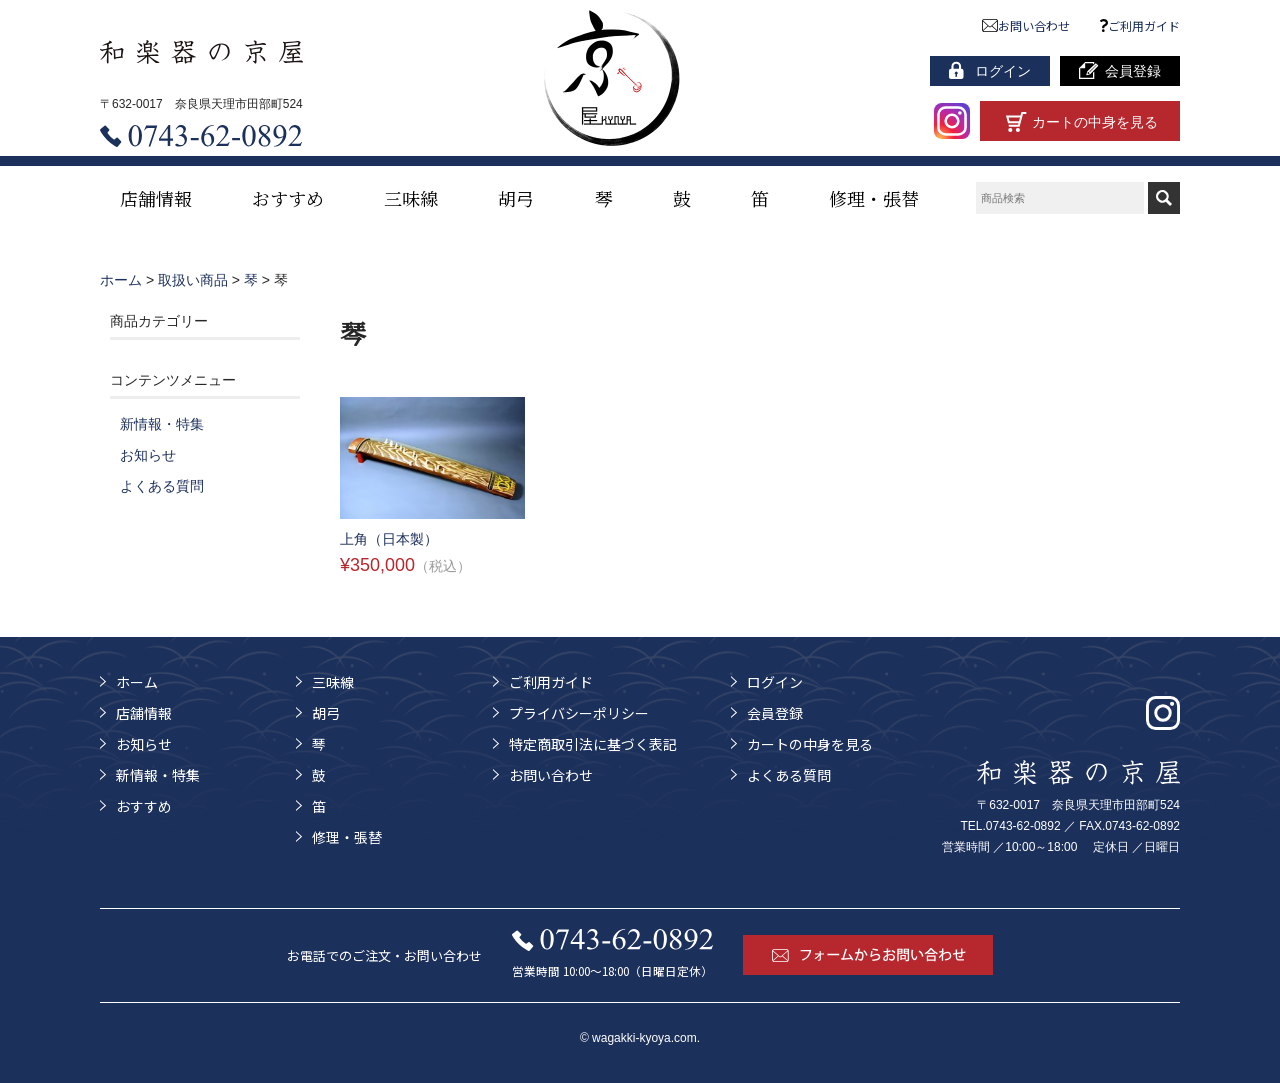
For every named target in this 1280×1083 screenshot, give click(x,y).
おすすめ (288, 198)
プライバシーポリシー (579, 713)
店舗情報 (156, 198)
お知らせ (148, 455)
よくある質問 (162, 486)
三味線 (411, 198)
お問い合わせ (1026, 25)
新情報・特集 (162, 424)
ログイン (775, 682)
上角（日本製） (389, 539)
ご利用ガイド (1140, 25)
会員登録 (775, 713)
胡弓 (516, 198)
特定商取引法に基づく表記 (593, 744)
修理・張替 (874, 198)
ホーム (137, 682)
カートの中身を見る (810, 744)
